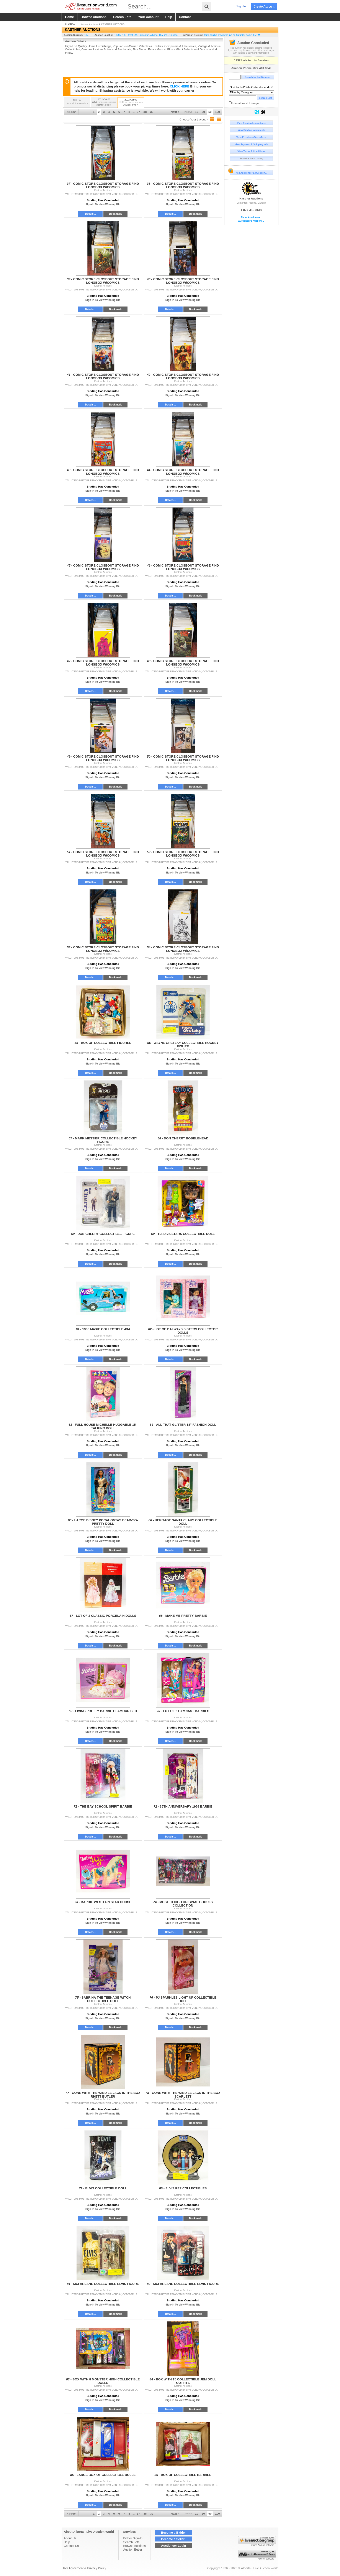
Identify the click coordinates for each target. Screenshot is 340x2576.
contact (185, 17)
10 (196, 112)
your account (148, 17)
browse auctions (93, 17)
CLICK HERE (180, 86)
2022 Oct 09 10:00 (131, 102)
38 (145, 112)
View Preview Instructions (251, 123)
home (69, 17)
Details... (90, 213)
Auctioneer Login (173, 2545)
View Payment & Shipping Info (251, 144)
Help (67, 2542)
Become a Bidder (173, 2532)
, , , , (146, 35)
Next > (175, 112)
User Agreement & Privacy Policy (84, 2568)
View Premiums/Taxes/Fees (251, 137)
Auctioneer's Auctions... (251, 221)
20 (203, 112)
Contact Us (71, 2546)
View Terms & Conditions (251, 151)
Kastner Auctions (251, 191)
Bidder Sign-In (132, 2538)
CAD (86, 35)
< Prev (71, 112)
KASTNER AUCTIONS (112, 24)
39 (151, 112)
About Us (70, 2538)
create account (264, 6)
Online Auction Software (262, 2545)
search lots (122, 17)
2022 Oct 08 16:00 (104, 102)
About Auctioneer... (251, 217)
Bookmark (115, 213)
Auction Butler (132, 2549)
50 (210, 112)
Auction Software (266, 2559)
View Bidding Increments (251, 130)
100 (217, 112)
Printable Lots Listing (251, 158)
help (168, 17)
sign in (241, 6)
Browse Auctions (134, 2546)
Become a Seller (173, 2539)
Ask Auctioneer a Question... (248, 172)
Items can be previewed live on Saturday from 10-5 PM (232, 35)
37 (138, 112)
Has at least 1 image (244, 103)
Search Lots (131, 2542)
